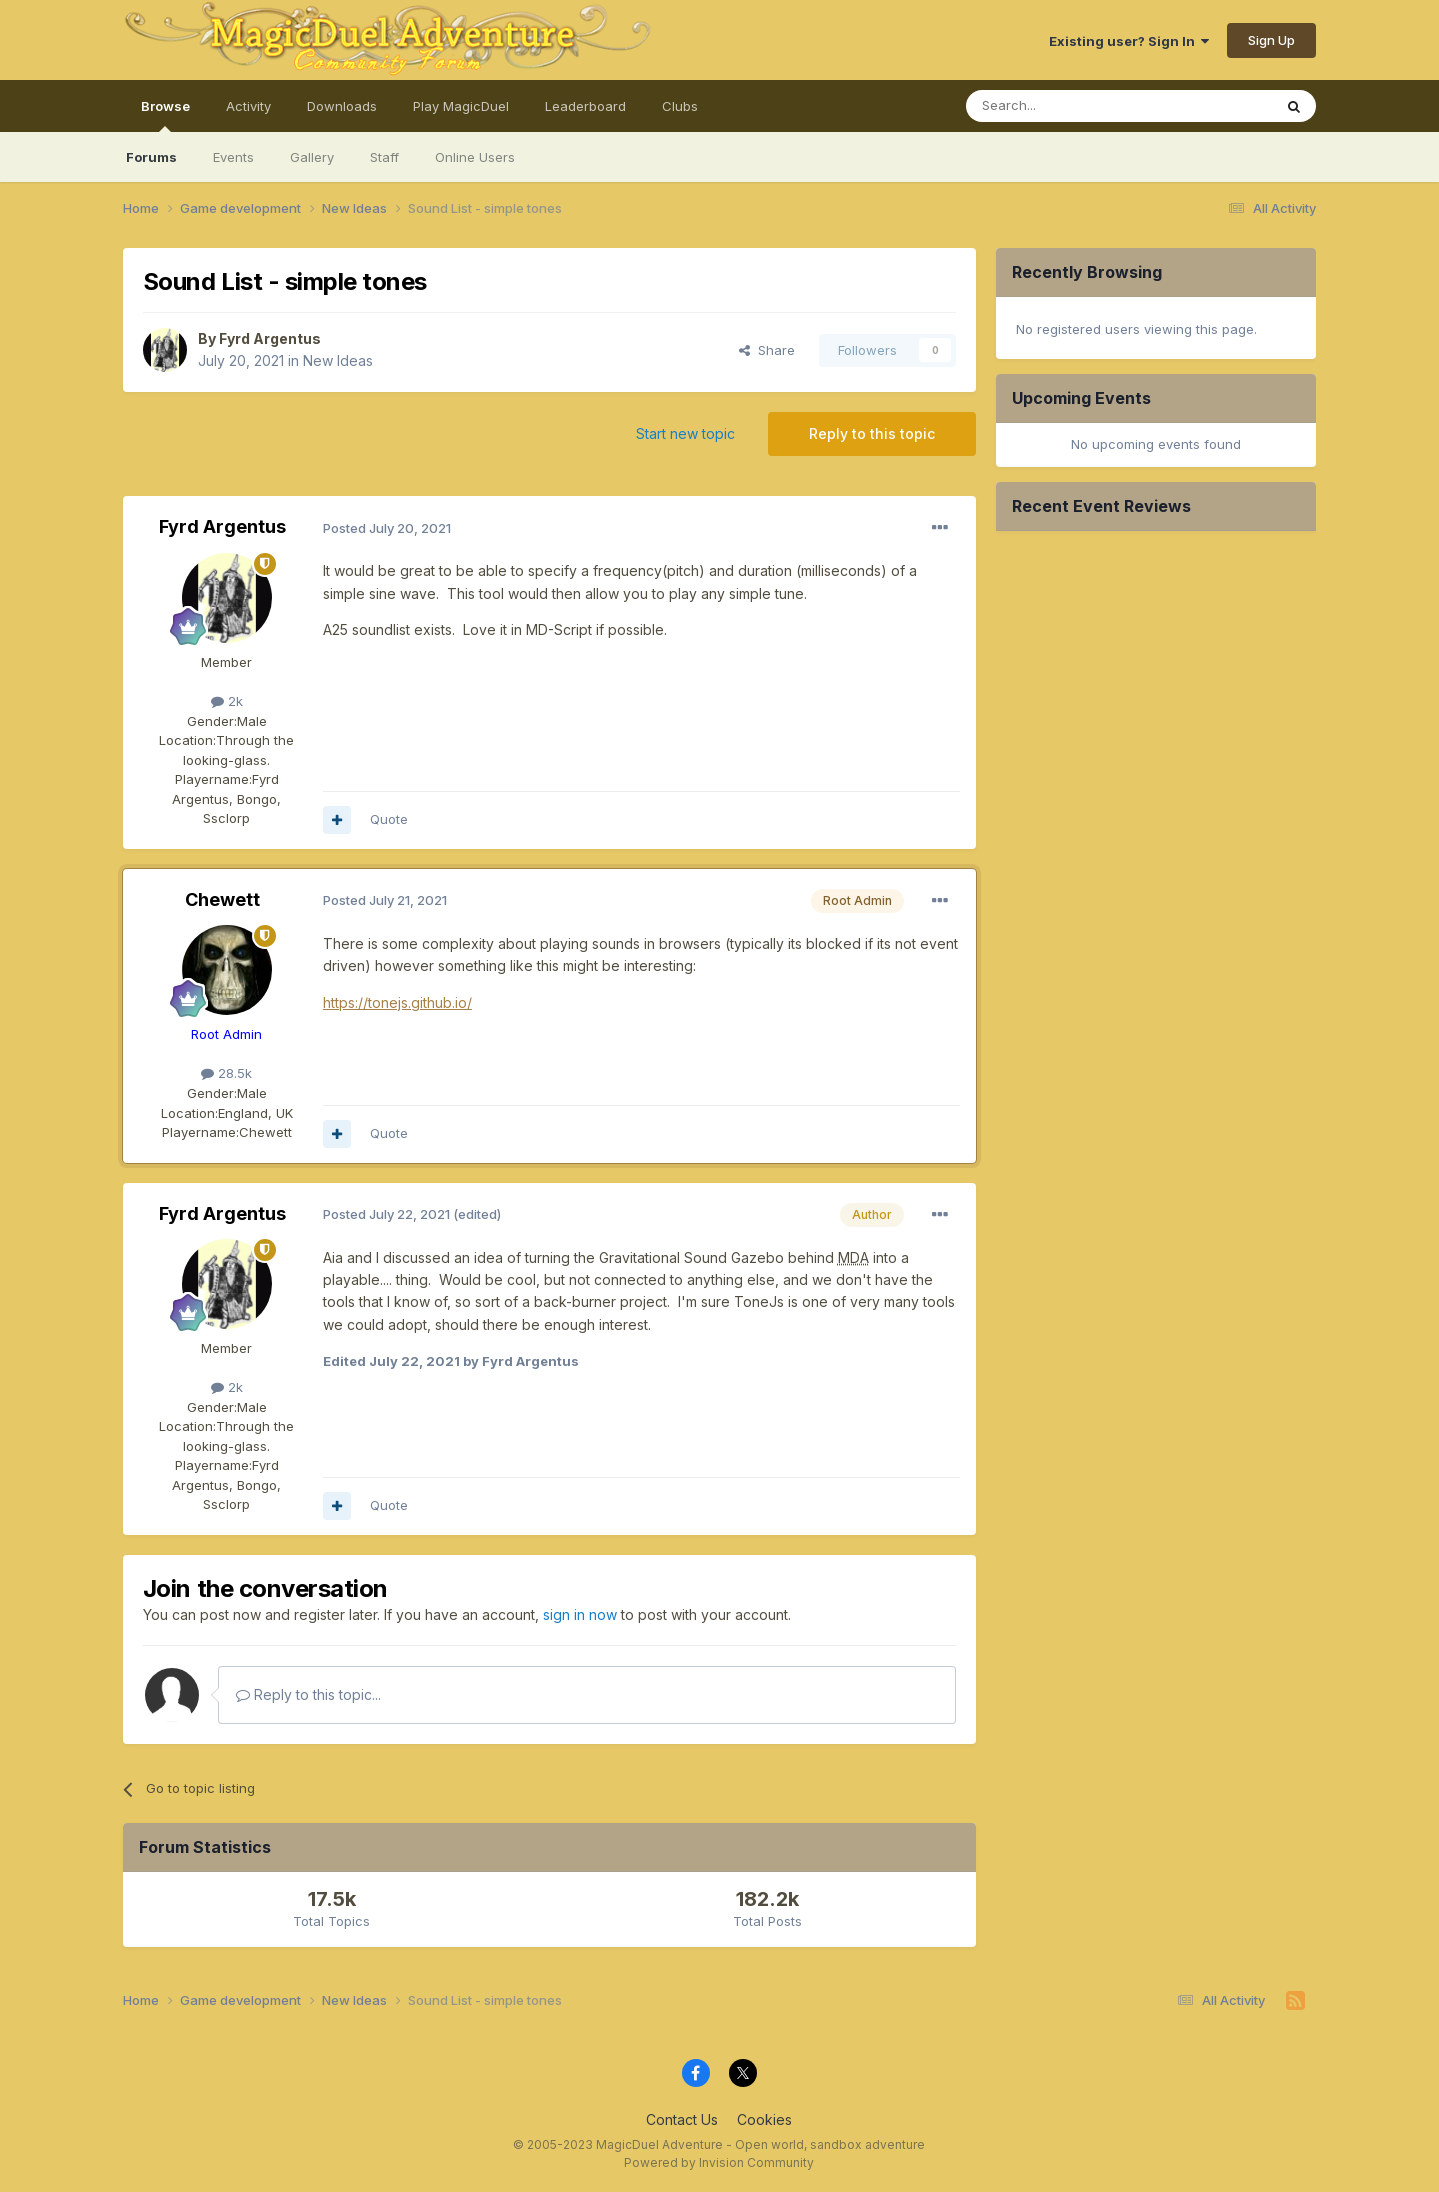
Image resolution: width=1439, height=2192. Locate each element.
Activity (248, 106)
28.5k (226, 1073)
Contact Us (682, 2119)
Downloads (342, 106)
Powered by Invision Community (719, 2162)
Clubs (680, 106)
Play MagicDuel (461, 106)
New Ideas (338, 360)
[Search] (1068, 106)
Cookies (764, 2119)
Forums (151, 157)
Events (233, 157)
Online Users (475, 157)
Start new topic (685, 433)
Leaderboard (585, 106)
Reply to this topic (872, 433)
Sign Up (1271, 40)
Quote (389, 819)
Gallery (312, 157)
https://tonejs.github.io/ (397, 1002)
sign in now (580, 1614)
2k (227, 701)
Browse (165, 115)
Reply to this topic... (308, 1694)
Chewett (222, 899)
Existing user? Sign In (1129, 41)
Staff (384, 157)
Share (767, 350)
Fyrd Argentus (270, 338)
